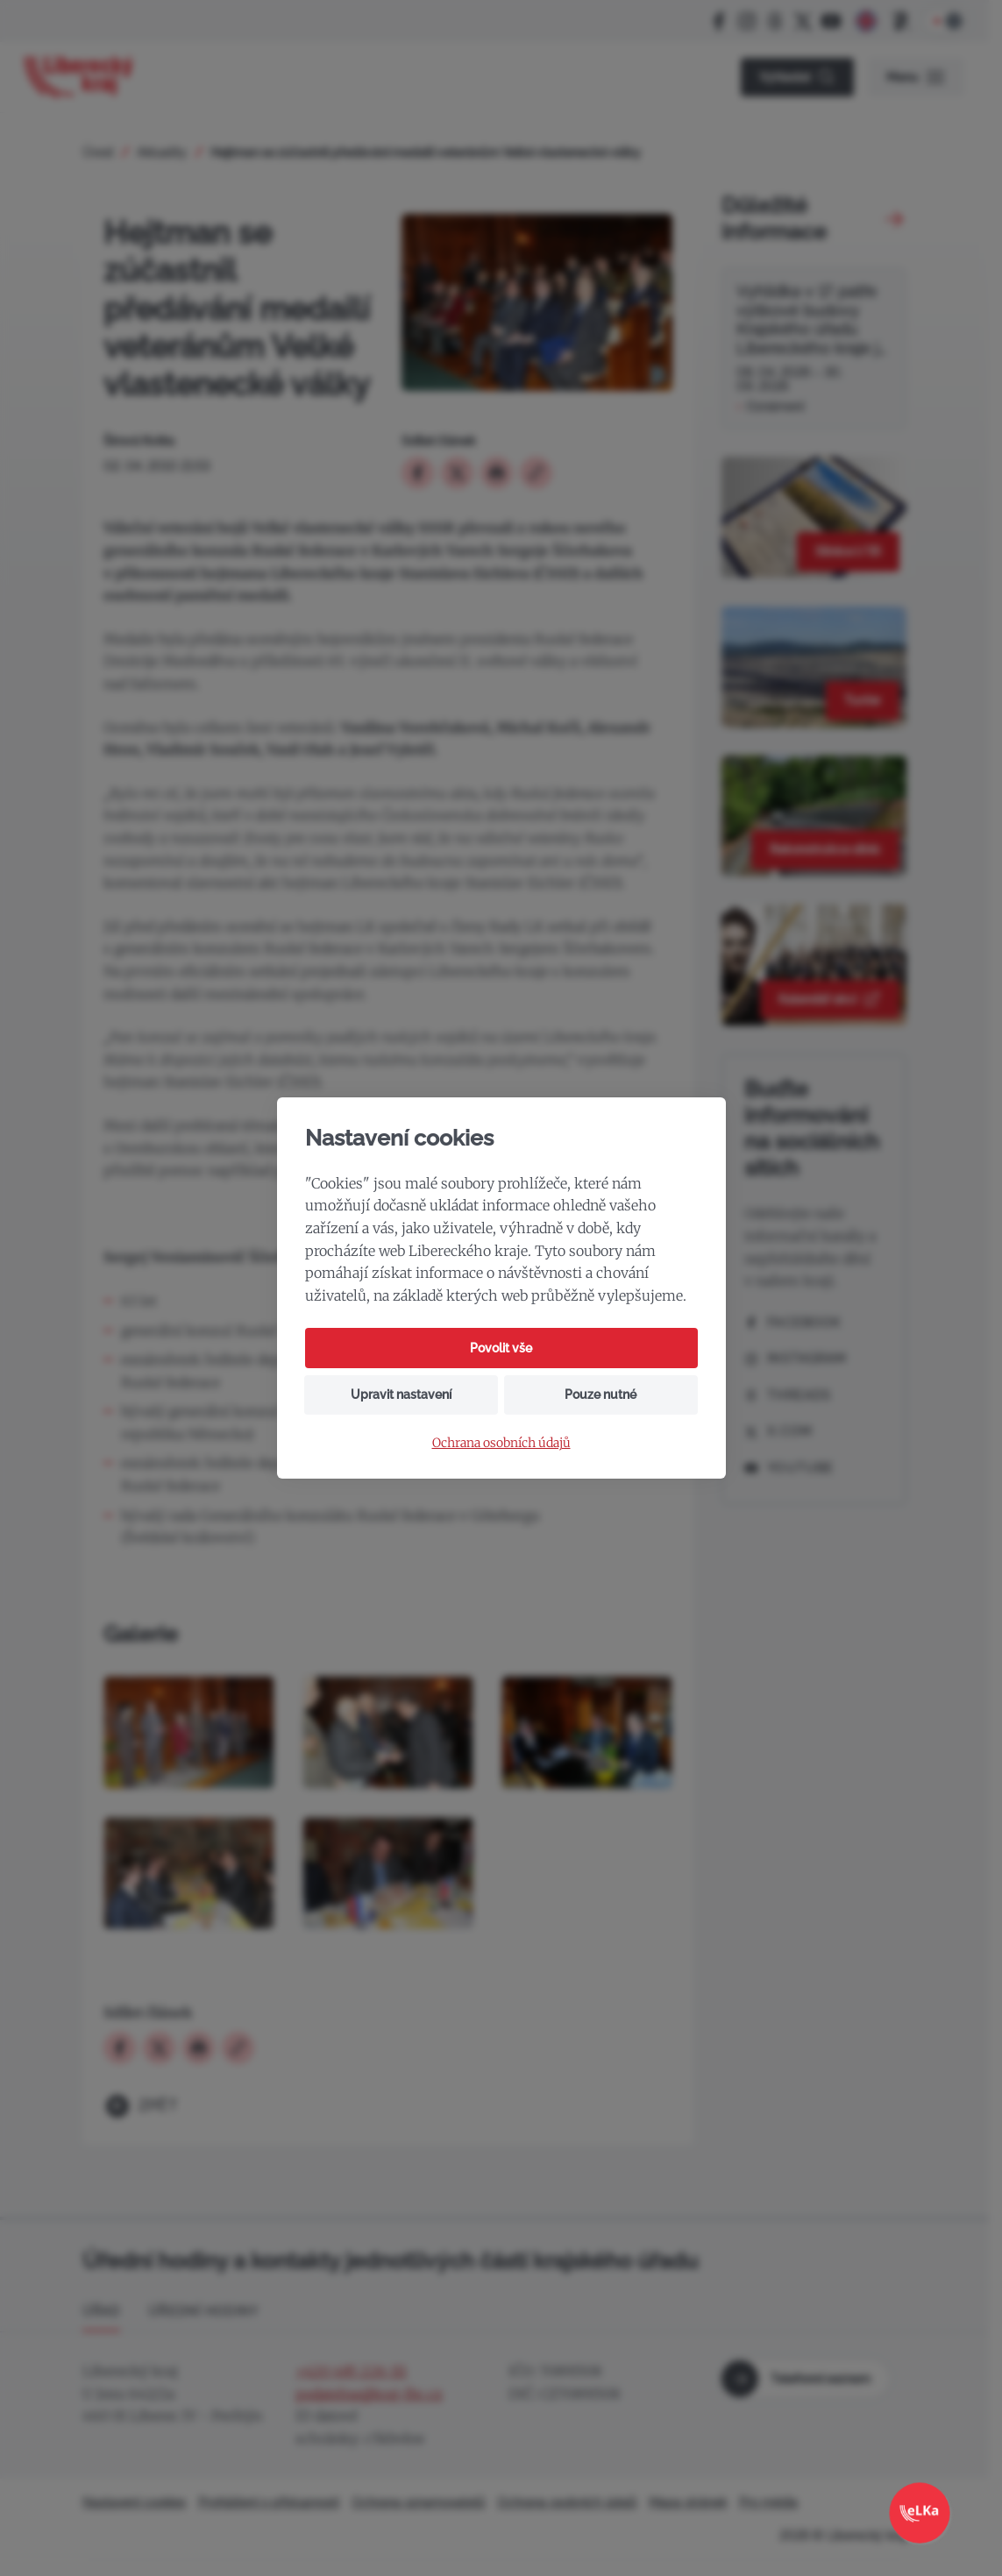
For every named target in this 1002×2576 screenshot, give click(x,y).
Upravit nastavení (401, 1394)
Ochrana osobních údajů (501, 1443)
